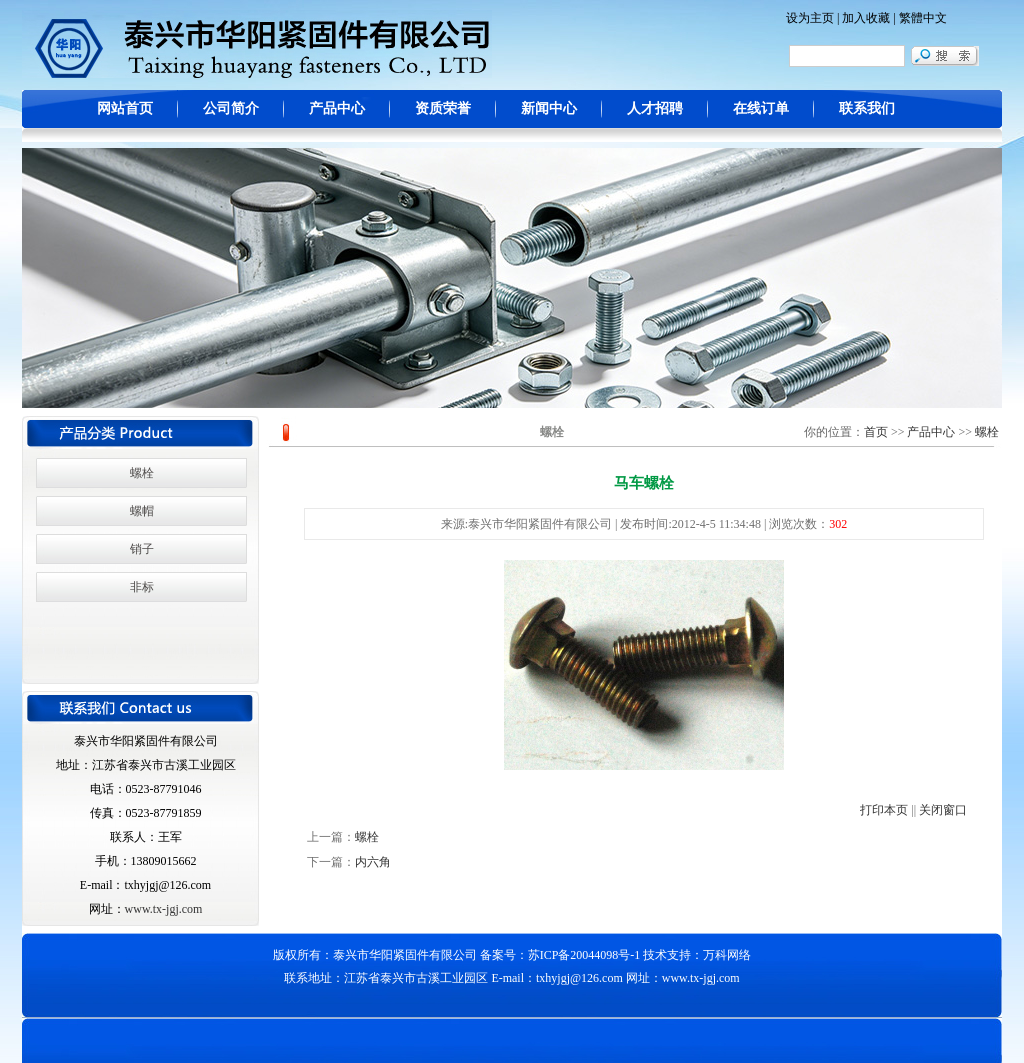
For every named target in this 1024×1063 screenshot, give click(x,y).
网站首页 (125, 108)
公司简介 (231, 108)
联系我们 (867, 108)
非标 (142, 587)
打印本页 (884, 810)
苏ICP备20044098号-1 (584, 955)
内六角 (373, 862)
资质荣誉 (443, 108)
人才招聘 (655, 108)
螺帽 (142, 511)
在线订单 (761, 108)
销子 (142, 549)
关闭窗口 (943, 810)
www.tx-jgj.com (164, 909)
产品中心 (337, 108)
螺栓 (142, 473)
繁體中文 (923, 18)
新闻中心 (549, 108)
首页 (876, 432)
